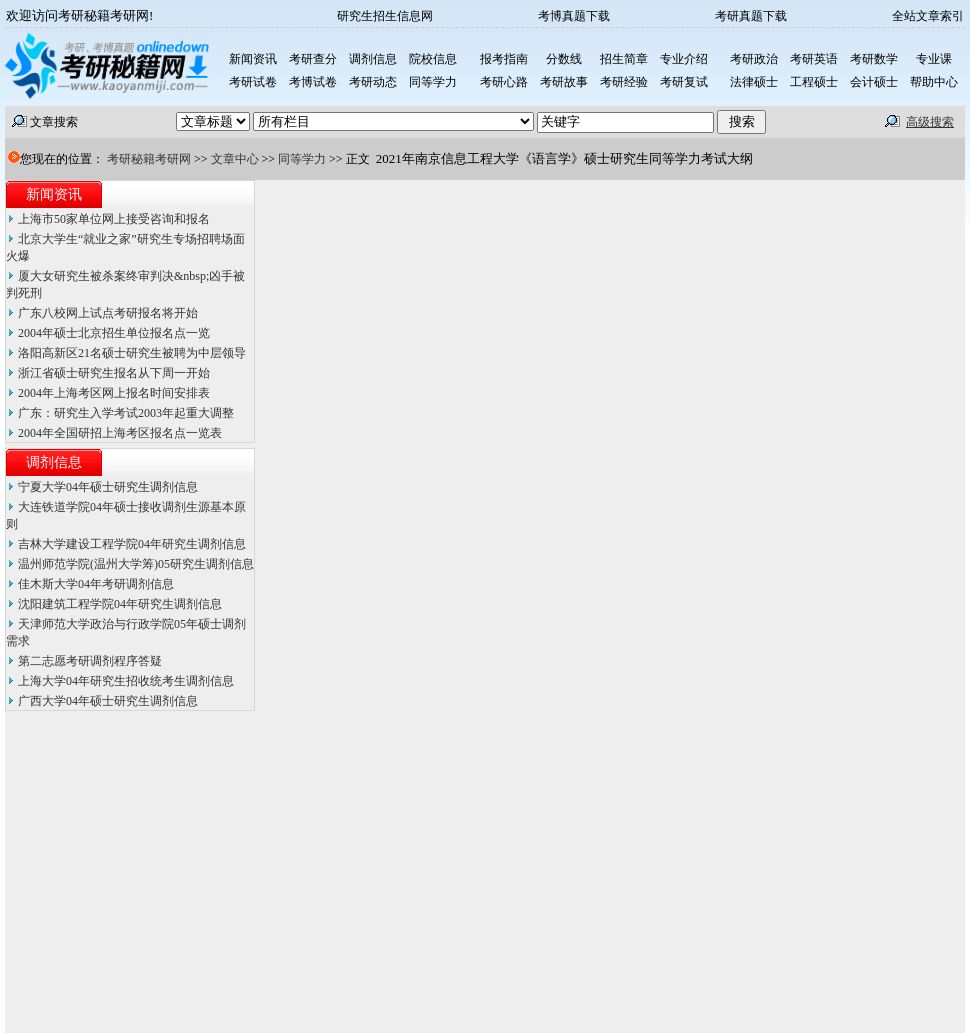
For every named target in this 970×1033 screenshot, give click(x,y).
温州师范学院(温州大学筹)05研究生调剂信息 (136, 564)
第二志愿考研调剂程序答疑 (90, 661)
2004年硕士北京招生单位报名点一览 (114, 333)
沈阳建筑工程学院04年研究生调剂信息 (120, 604)
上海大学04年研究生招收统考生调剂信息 (126, 681)
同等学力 (302, 159)
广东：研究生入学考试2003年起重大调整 (126, 413)
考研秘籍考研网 (149, 159)
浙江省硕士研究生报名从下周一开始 (114, 373)
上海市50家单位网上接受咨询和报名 (114, 219)
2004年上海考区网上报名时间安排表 (114, 393)
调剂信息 (54, 462)
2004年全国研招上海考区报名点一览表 (120, 433)
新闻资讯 (54, 194)
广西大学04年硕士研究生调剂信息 (108, 701)
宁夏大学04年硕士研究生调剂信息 (108, 487)
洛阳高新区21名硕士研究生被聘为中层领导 (132, 353)
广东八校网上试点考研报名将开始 (108, 313)
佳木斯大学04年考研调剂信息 (96, 584)
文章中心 (235, 159)
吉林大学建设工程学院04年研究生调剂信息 (132, 544)
